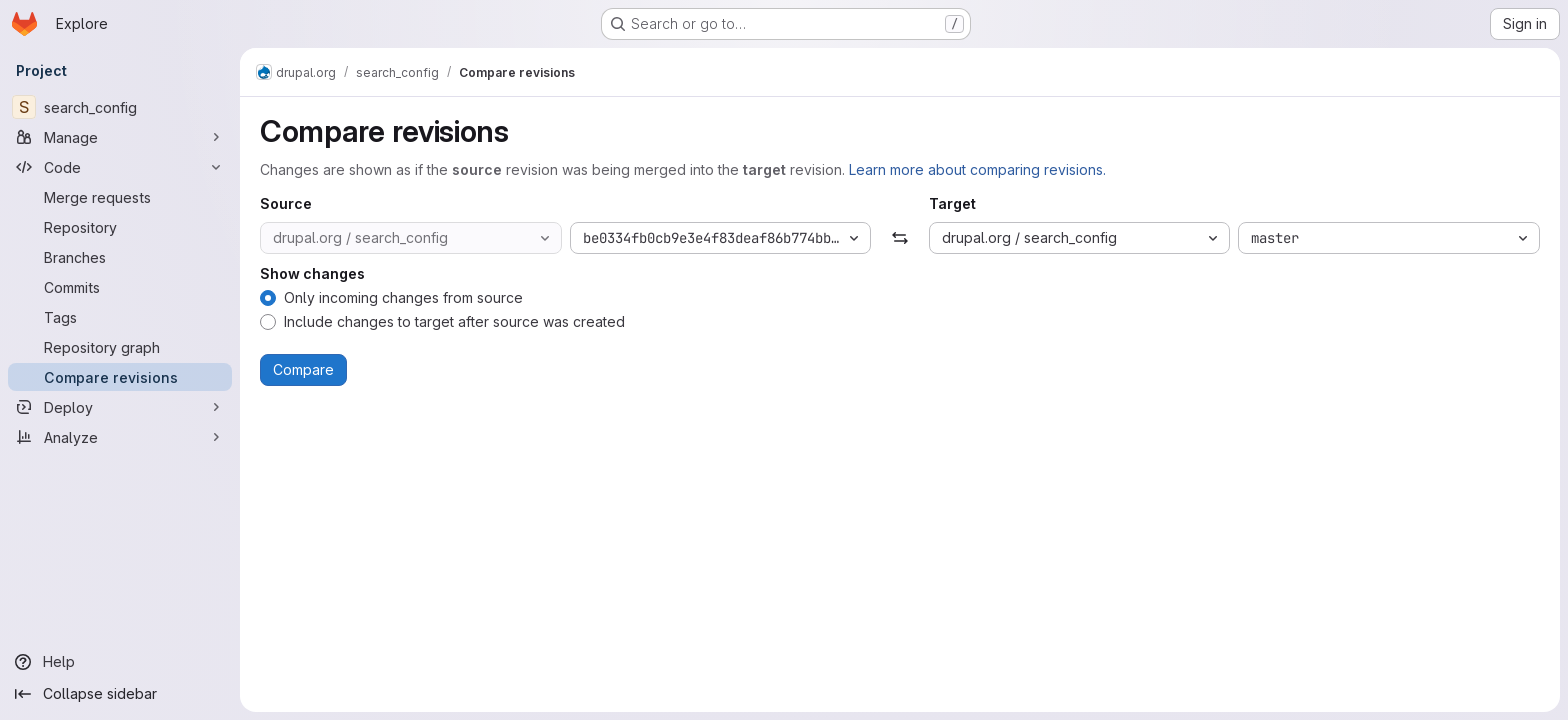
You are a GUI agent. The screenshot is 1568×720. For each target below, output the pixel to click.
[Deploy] (120, 407)
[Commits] (120, 287)
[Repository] (120, 227)
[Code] (120, 167)
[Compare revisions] (120, 377)
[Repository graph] (120, 347)
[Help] (120, 662)
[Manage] (120, 137)
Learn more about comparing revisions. (977, 169)
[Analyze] (120, 437)
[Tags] (120, 317)
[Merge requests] (120, 197)
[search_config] (120, 107)
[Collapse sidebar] (120, 694)
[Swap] (899, 238)
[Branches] (120, 257)
